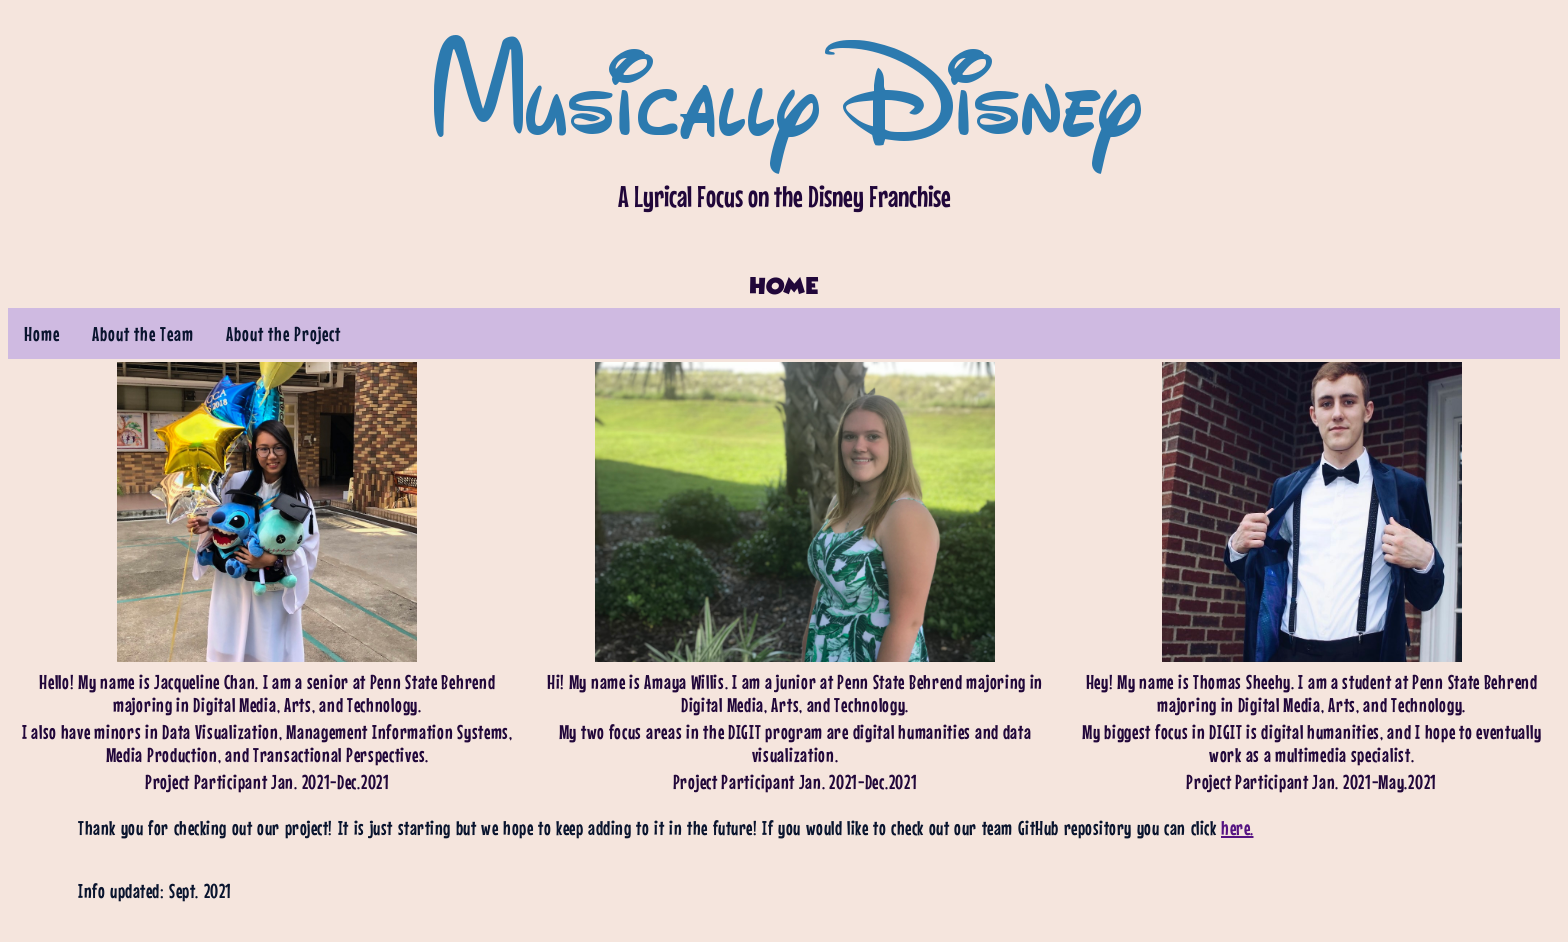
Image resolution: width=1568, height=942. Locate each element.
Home (42, 333)
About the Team (143, 333)
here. (1237, 827)
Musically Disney (784, 90)
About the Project (283, 333)
